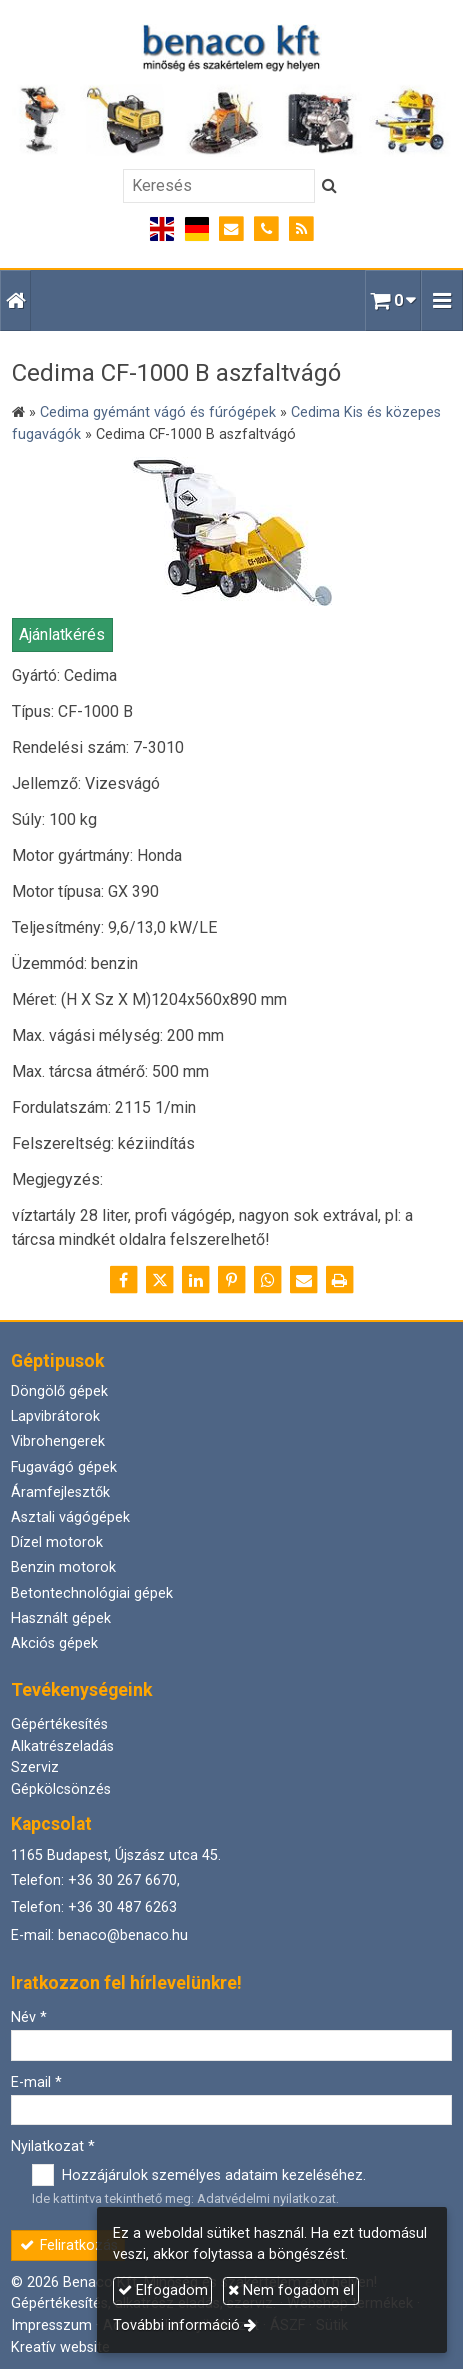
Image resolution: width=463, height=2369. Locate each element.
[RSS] (301, 229)
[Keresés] (219, 186)
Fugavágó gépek (64, 1467)
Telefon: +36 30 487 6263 (94, 1907)
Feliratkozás (68, 2245)
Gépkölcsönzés (61, 1789)
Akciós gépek (54, 1643)
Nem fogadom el (291, 2290)
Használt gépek (61, 1618)
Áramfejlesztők (60, 1492)
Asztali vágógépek (70, 1517)
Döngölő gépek (59, 1391)
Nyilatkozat (53, 2146)
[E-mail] (231, 229)
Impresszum (51, 2325)
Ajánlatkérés (62, 634)
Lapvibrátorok (55, 1416)
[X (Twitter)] (160, 1280)
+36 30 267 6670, (124, 1880)
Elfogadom (163, 2290)
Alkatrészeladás (62, 1746)
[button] (442, 301)
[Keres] (329, 186)
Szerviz (35, 1767)
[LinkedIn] (196, 1280)
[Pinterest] (232, 1280)
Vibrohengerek (58, 1441)
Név (29, 2017)
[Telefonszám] (266, 229)
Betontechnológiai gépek (92, 1593)
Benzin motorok (63, 1567)
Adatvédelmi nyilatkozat (266, 2198)
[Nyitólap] (231, 90)
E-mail (36, 2082)
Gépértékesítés (59, 1724)
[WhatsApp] (268, 1280)
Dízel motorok (57, 1542)
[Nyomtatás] (340, 1280)
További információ (176, 2325)
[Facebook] (124, 1280)
